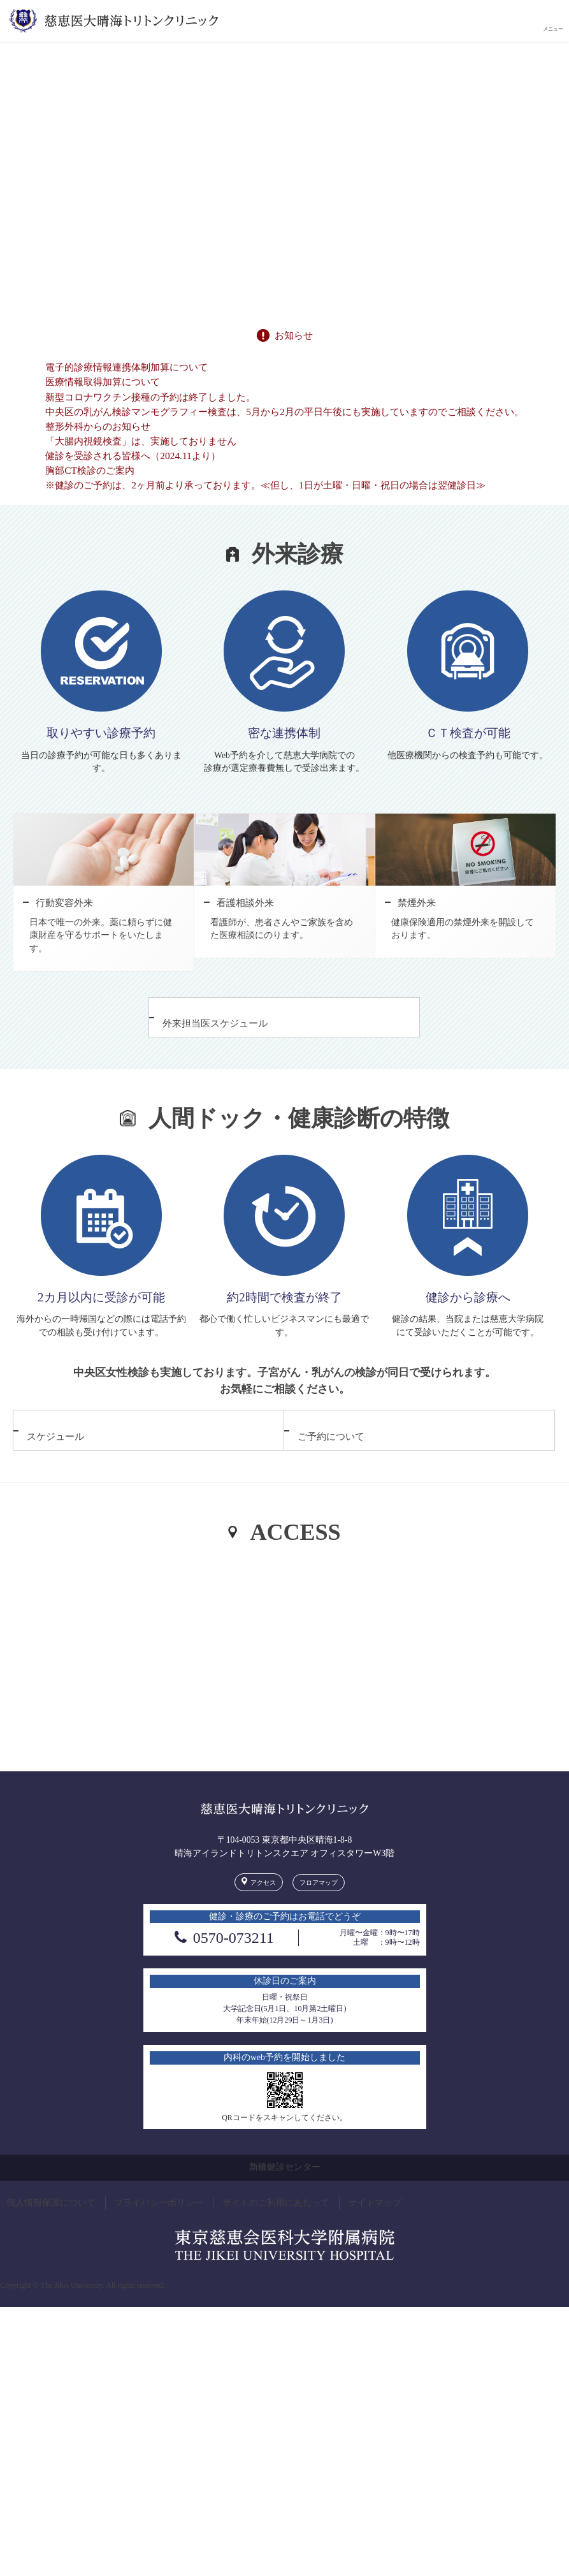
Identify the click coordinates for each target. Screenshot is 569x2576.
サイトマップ (374, 2226)
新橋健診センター (285, 2190)
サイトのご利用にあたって (275, 2226)
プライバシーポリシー (158, 2226)
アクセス (263, 1906)
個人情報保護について (51, 2226)
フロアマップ (318, 1906)
